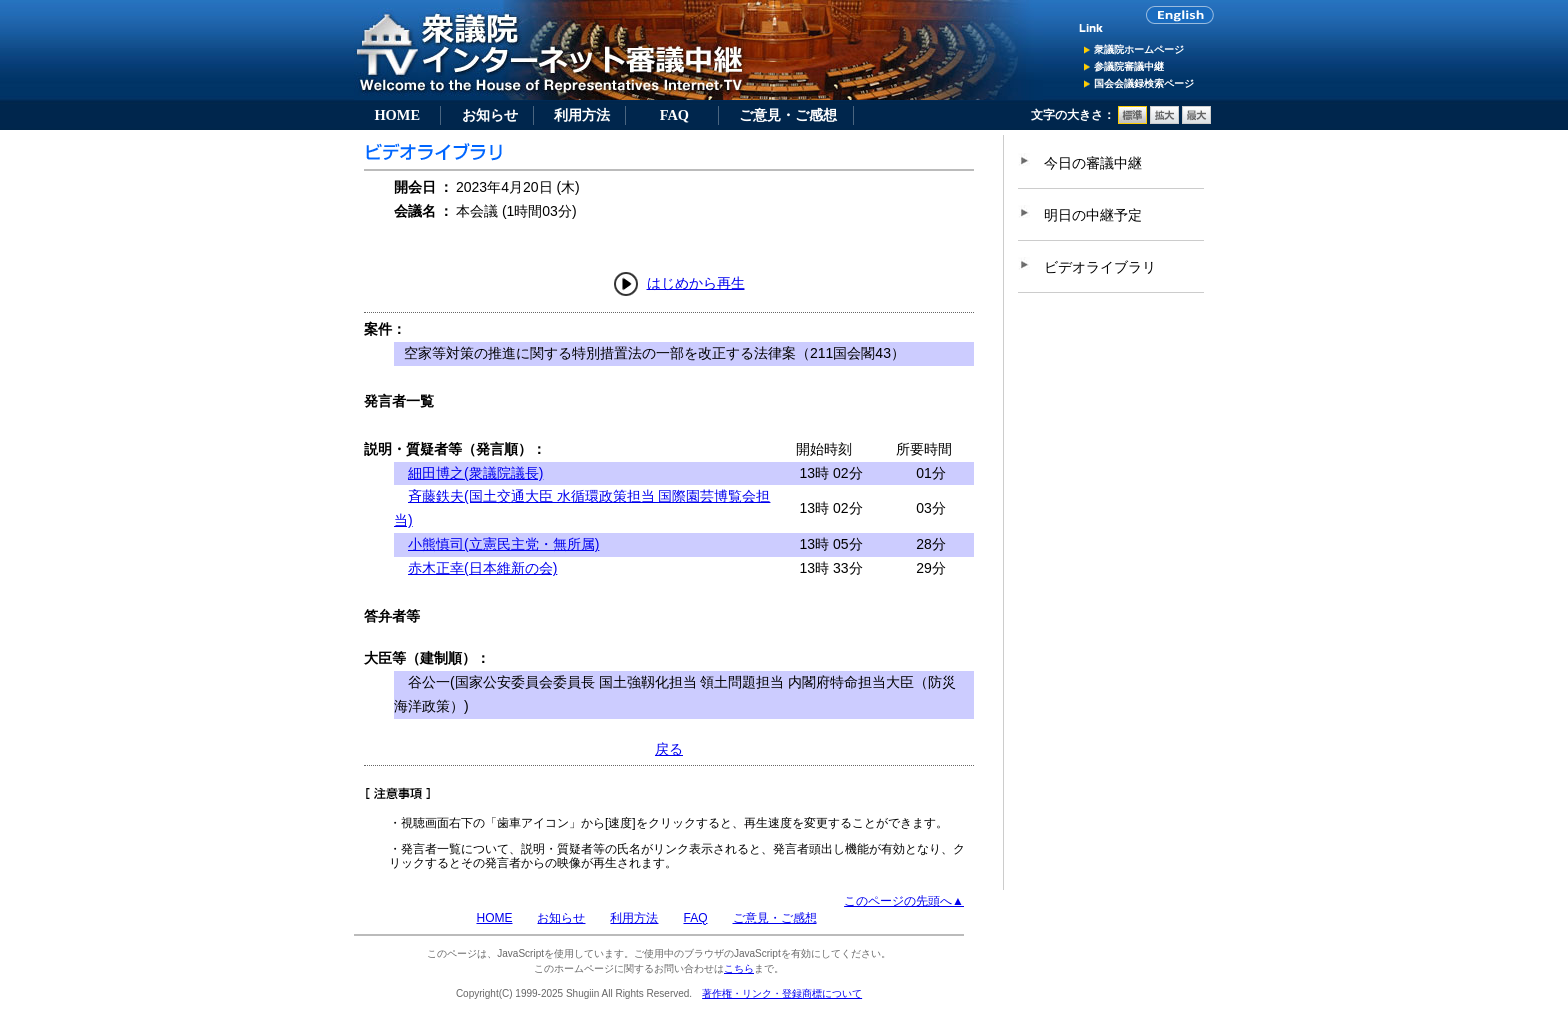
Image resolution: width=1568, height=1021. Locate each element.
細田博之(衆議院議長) (475, 473)
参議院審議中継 (1129, 66)
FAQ (674, 115)
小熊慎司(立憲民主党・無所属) (503, 544)
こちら (739, 968)
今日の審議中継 (1093, 163)
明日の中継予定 (1093, 215)
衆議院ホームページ (1139, 49)
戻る (669, 749)
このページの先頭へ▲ (904, 901)
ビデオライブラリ (1100, 267)
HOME (397, 115)
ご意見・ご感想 (788, 115)
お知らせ (490, 115)
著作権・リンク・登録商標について (782, 993)
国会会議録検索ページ (1144, 83)
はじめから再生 (696, 283)
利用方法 (582, 115)
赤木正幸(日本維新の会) (482, 568)
